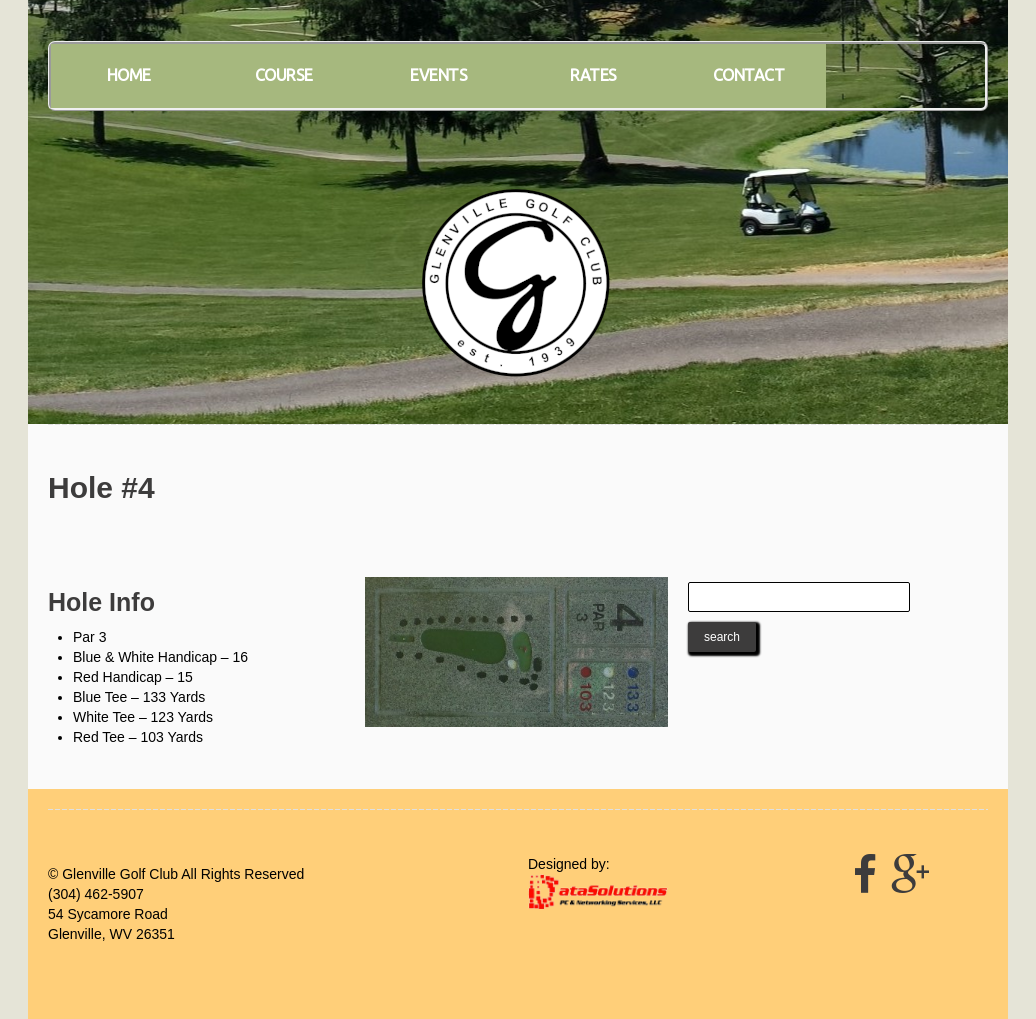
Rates (593, 75)
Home (129, 75)
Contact (749, 75)
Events (438, 75)
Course (284, 75)
